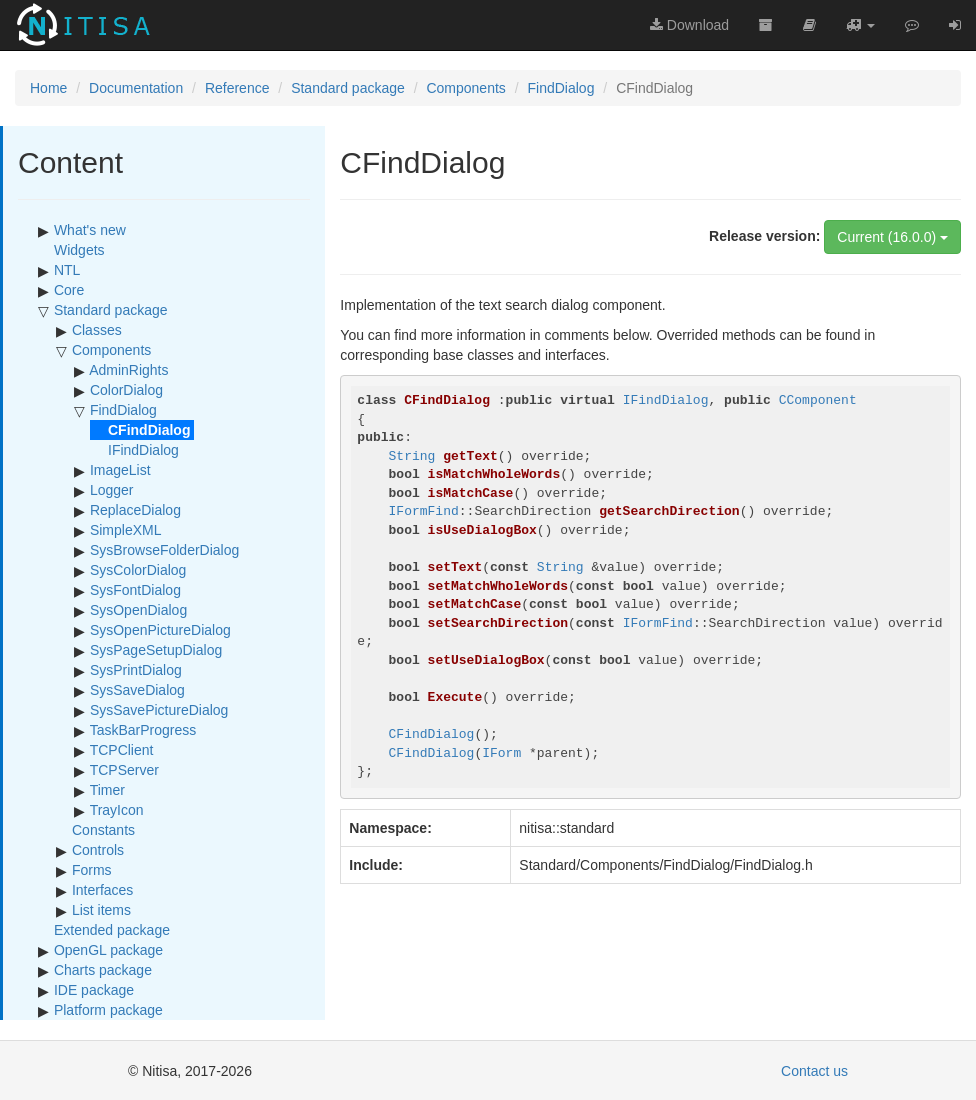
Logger (112, 490)
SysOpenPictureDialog (160, 630)
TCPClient (122, 750)
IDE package (94, 990)
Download (689, 25)
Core (69, 290)
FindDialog (561, 88)
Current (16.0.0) (892, 237)
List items (101, 910)
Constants (103, 830)
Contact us (814, 1071)
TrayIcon (117, 810)
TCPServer (124, 770)
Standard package (348, 88)
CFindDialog (432, 734)
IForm (501, 753)
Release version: (764, 236)
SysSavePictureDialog (159, 710)
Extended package (112, 930)
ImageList (120, 470)
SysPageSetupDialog (156, 650)
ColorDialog (126, 390)
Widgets (79, 250)
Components (465, 88)
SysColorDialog (138, 570)
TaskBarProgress (143, 730)
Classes (97, 330)
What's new (90, 230)
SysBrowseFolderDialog (164, 550)
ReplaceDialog (135, 510)
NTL (67, 270)
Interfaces (102, 890)
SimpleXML (126, 530)
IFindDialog (143, 450)
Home (48, 88)
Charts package (103, 970)
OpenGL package (108, 950)
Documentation (136, 88)
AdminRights (128, 370)
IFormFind (424, 511)
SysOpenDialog (138, 610)
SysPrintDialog (136, 670)
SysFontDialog (135, 590)
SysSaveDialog (137, 690)
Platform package (108, 1010)
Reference (237, 88)
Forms (92, 870)
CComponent (818, 400)
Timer (107, 790)
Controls (98, 850)
